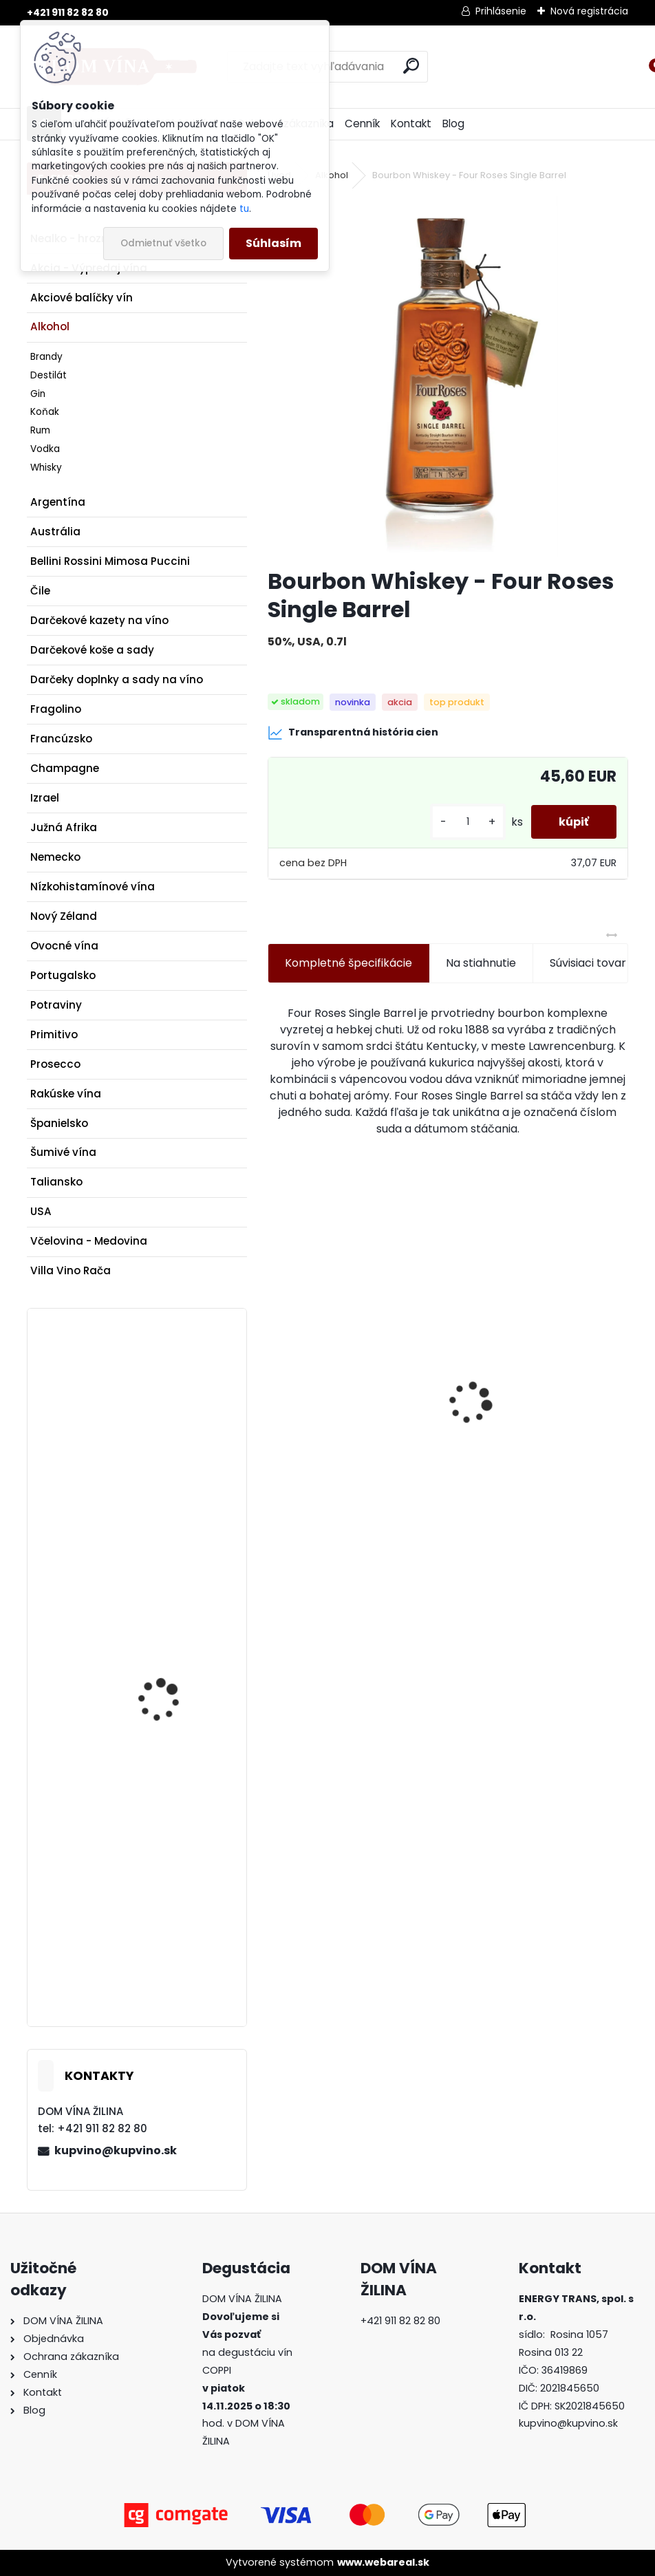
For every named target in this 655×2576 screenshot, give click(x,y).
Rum (40, 430)
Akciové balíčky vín (81, 297)
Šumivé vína (63, 1152)
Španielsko (59, 1123)
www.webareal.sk (383, 2562)
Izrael (44, 798)
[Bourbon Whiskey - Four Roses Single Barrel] (448, 376)
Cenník (362, 123)
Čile (40, 590)
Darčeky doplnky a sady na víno (116, 679)
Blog (453, 123)
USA (41, 1211)
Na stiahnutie (481, 963)
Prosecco (55, 1064)
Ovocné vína (64, 945)
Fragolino (55, 709)
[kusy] (468, 822)
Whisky (46, 467)
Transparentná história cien (353, 732)
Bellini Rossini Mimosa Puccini (110, 561)
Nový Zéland (63, 916)
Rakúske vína (65, 1093)
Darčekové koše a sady (92, 650)
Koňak (44, 411)
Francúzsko (61, 738)
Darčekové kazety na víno (99, 620)
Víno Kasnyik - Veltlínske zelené (343, 1444)
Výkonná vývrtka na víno (529, 1444)
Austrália (55, 531)
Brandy (46, 356)
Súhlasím (273, 243)
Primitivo (54, 1034)
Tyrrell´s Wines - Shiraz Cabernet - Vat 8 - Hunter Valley (172, 1427)
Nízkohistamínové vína (92, 886)
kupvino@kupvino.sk (115, 2150)
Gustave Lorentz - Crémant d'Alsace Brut (172, 1862)
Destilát (48, 375)
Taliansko (56, 1181)
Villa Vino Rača (70, 1270)
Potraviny (56, 1005)
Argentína (57, 502)
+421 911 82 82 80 (68, 12)
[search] (411, 66)
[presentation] (275, 1379)
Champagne (64, 768)
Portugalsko (63, 975)
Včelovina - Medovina (88, 1241)
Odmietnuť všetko (163, 243)
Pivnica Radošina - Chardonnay (162, 1634)
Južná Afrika (63, 827)
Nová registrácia (589, 11)
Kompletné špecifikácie (348, 963)
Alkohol (49, 326)
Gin (37, 393)
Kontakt (411, 123)
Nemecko (55, 857)
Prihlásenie (500, 11)
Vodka (45, 448)
